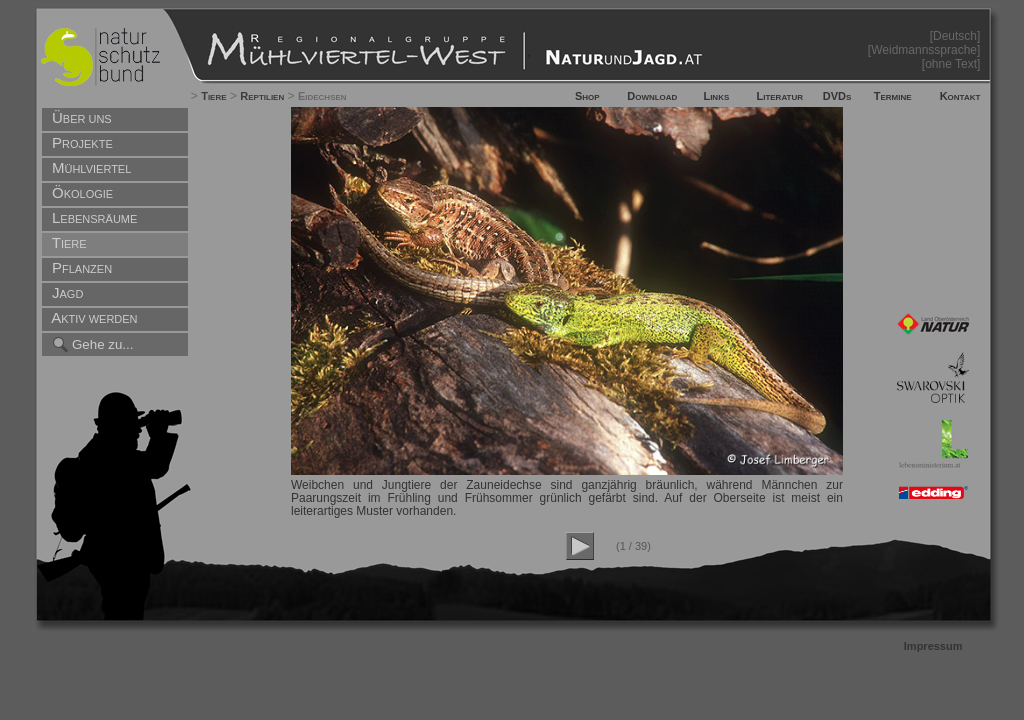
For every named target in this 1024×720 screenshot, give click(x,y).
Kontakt (960, 96)
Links (716, 96)
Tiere (213, 96)
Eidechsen (322, 96)
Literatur (779, 96)
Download (652, 96)
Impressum (933, 646)
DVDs (837, 96)
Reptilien (262, 96)
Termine (893, 96)
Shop (587, 96)
